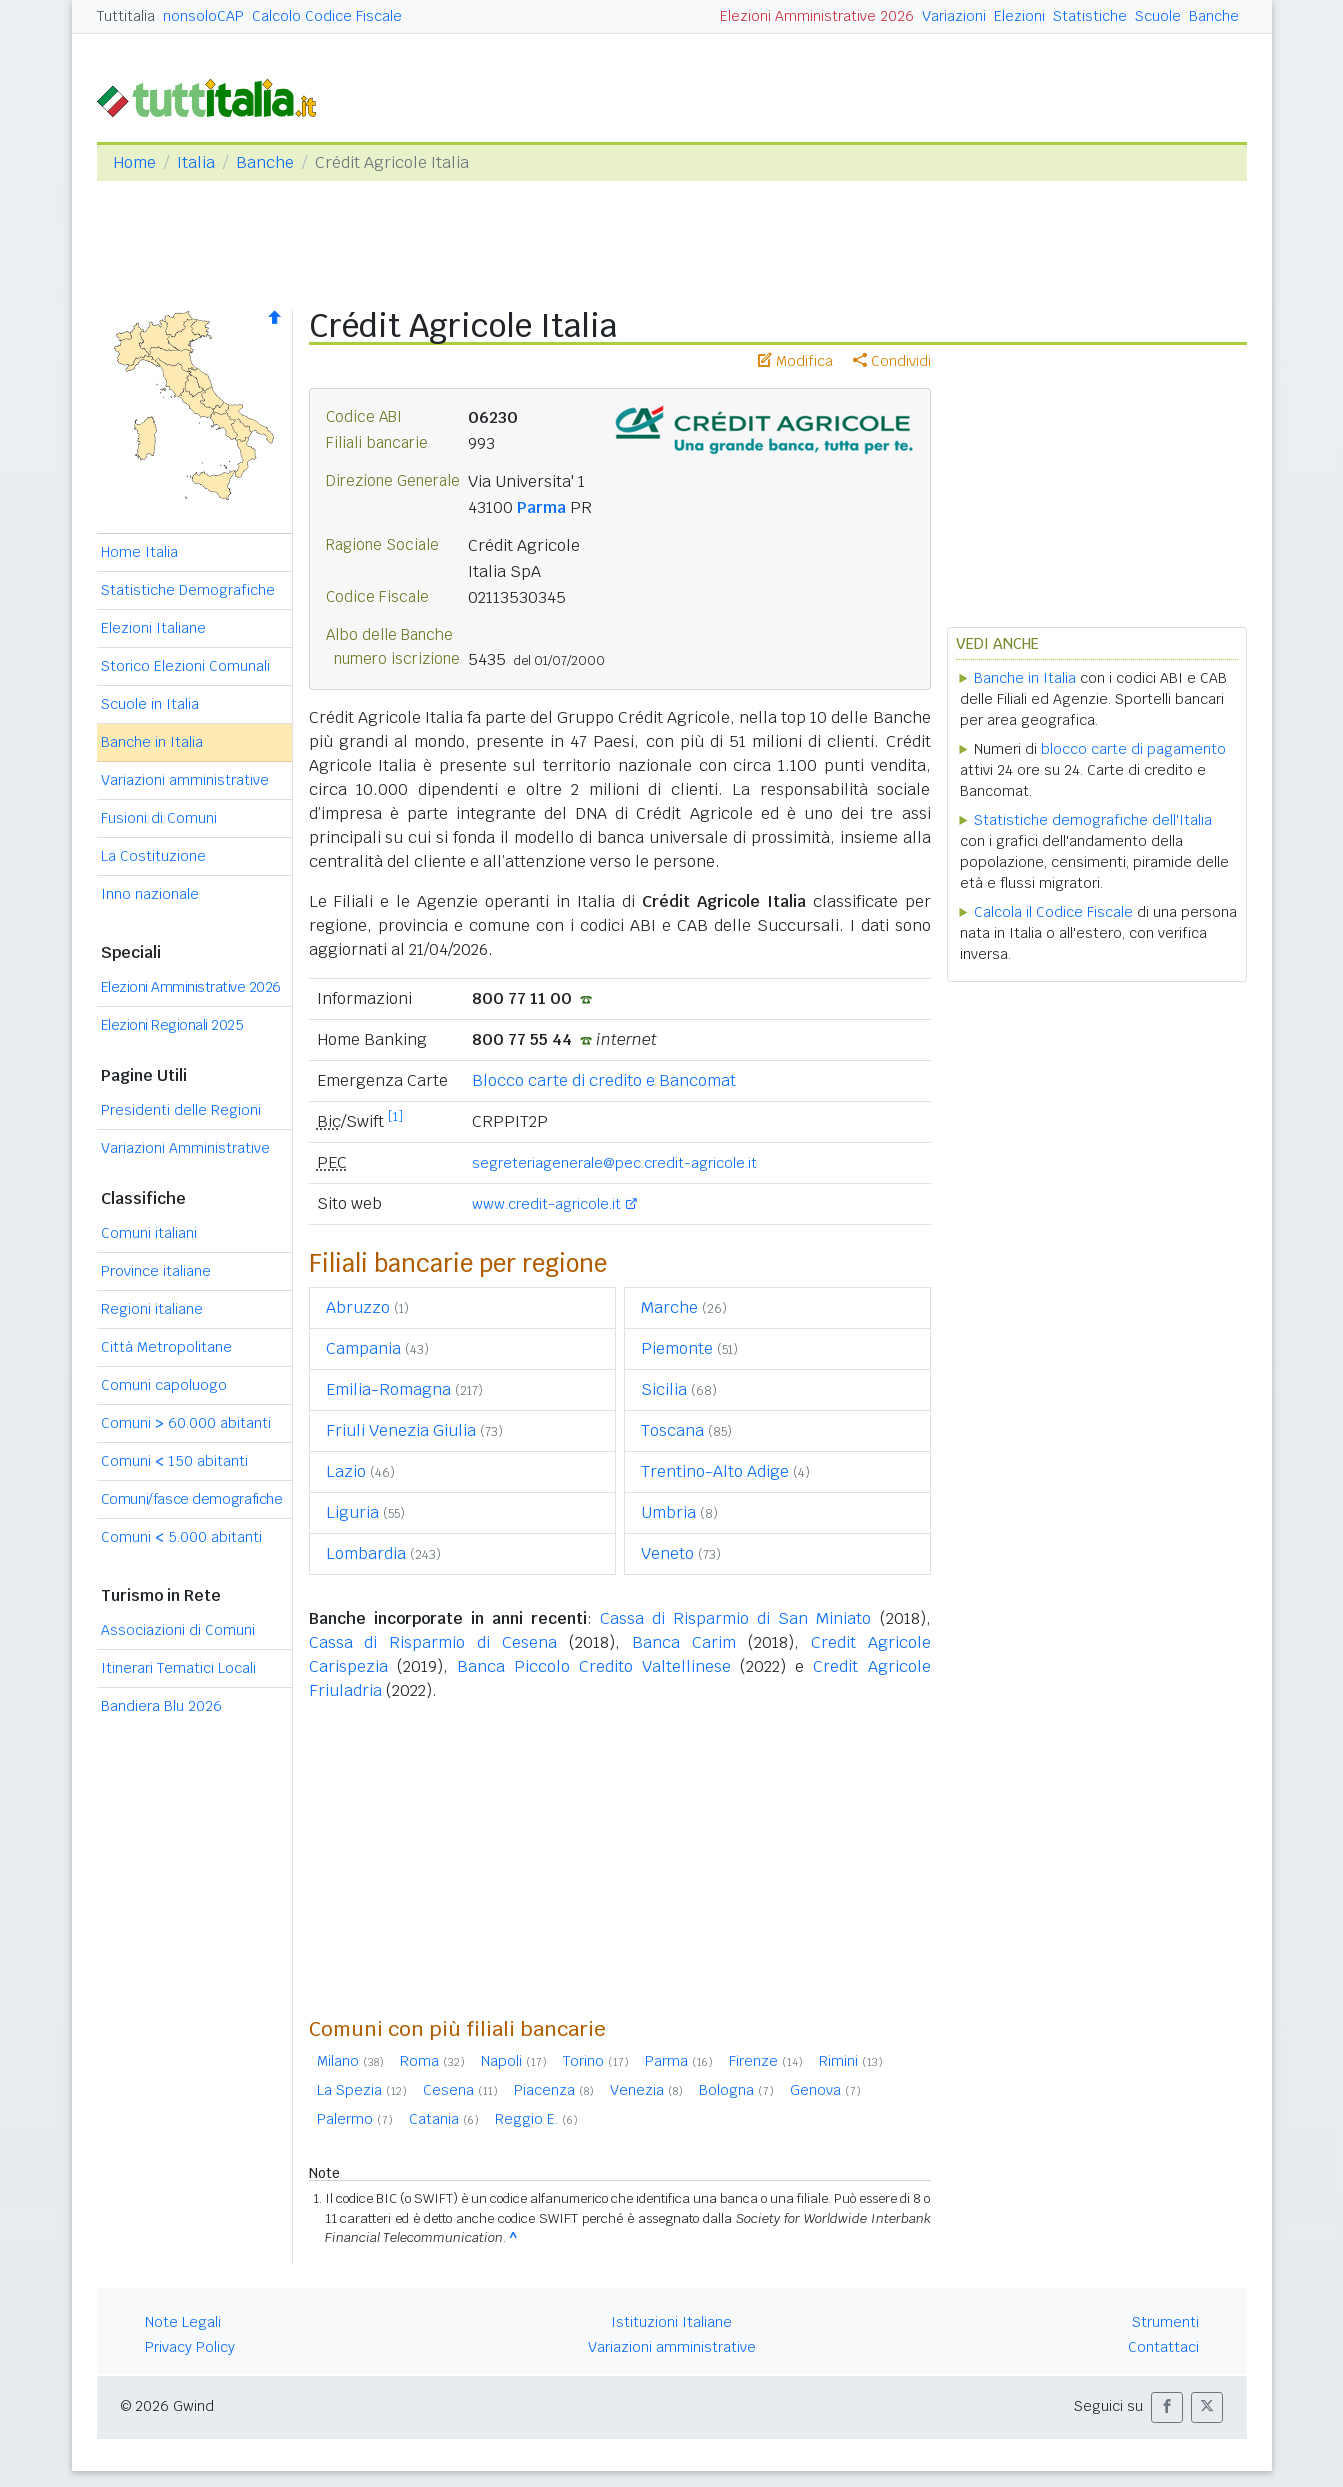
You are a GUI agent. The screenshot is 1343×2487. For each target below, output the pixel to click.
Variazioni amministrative (185, 780)
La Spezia (362, 2090)
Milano (350, 2061)
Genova (825, 2090)
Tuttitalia (126, 16)
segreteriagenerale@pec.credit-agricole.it (614, 1163)
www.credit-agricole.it (546, 1204)
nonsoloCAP (203, 16)
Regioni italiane (152, 1309)
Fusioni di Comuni (159, 818)
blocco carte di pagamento (1133, 749)
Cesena (460, 2090)
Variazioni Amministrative (185, 1148)
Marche (669, 1307)
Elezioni (1019, 16)
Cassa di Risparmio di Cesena (433, 1642)
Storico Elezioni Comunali (185, 666)
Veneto (667, 1553)
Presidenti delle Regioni (181, 1110)
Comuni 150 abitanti (174, 1461)
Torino (596, 2061)
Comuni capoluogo (164, 1385)
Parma (541, 507)
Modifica (795, 361)
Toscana (672, 1430)
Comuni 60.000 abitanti (186, 1423)
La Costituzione (153, 856)
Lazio (346, 1471)
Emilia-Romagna (388, 1389)
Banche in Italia (152, 742)
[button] (1167, 2407)
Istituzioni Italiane (671, 2322)
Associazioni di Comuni (178, 1630)
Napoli (514, 2061)
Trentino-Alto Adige (715, 1471)
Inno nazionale (150, 894)
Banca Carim (684, 1642)
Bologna (736, 2090)
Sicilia (664, 1389)
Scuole (1158, 16)
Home (134, 162)
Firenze (766, 2061)
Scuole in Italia (150, 704)
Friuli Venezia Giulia (401, 1430)
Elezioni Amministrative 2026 (817, 16)
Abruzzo (358, 1307)
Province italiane (156, 1271)
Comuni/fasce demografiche (192, 1499)
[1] (395, 1117)
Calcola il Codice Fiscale (1053, 912)
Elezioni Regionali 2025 (172, 1025)
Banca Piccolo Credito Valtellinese (594, 1666)
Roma (432, 2061)
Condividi (892, 361)
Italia (196, 162)
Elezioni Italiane (153, 628)
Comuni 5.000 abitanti (181, 1537)
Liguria (352, 1512)
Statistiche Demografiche (188, 590)
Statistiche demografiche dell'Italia (1093, 820)
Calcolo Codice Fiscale (327, 16)
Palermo (355, 2119)
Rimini (851, 2061)
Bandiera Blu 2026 (161, 1706)
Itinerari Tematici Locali (178, 1668)
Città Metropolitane (166, 1347)
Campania (363, 1348)
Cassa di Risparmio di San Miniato (735, 1618)
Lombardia (366, 1553)
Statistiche (1090, 16)
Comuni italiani (149, 1233)
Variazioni (954, 16)
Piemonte (677, 1348)
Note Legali (183, 2322)
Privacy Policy (190, 2347)
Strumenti (1165, 2322)
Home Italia (139, 552)
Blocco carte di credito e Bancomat (604, 1080)
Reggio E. (536, 2119)
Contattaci (1163, 2347)
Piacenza (554, 2090)
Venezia (646, 2090)
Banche (1214, 16)
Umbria (668, 1512)
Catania (444, 2119)
